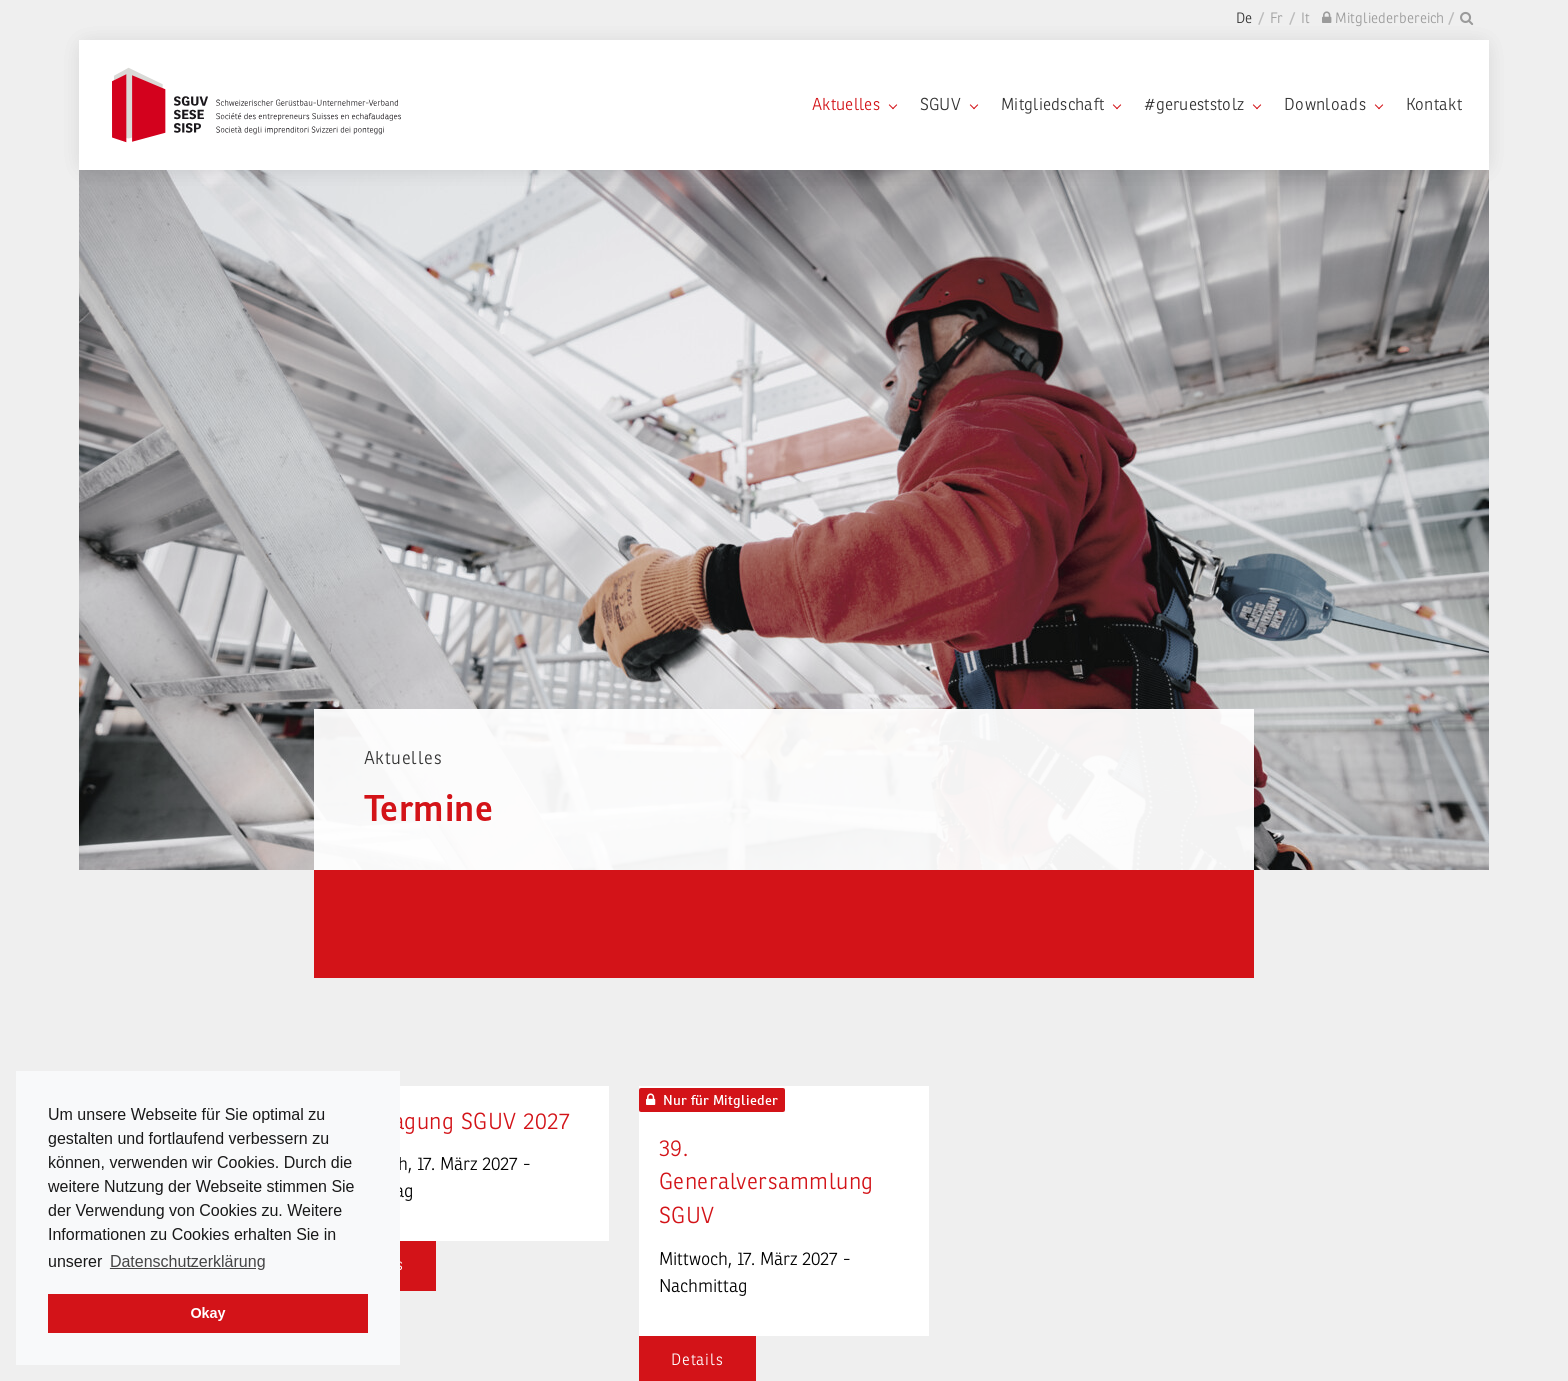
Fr (1276, 18)
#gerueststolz (1202, 104)
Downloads (1333, 104)
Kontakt (1434, 104)
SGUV (948, 104)
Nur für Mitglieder (712, 1100)
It (1305, 18)
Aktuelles (854, 104)
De (1244, 18)
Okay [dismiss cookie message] (207, 1313)
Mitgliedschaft (1060, 104)
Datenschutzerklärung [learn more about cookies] (188, 1261)
